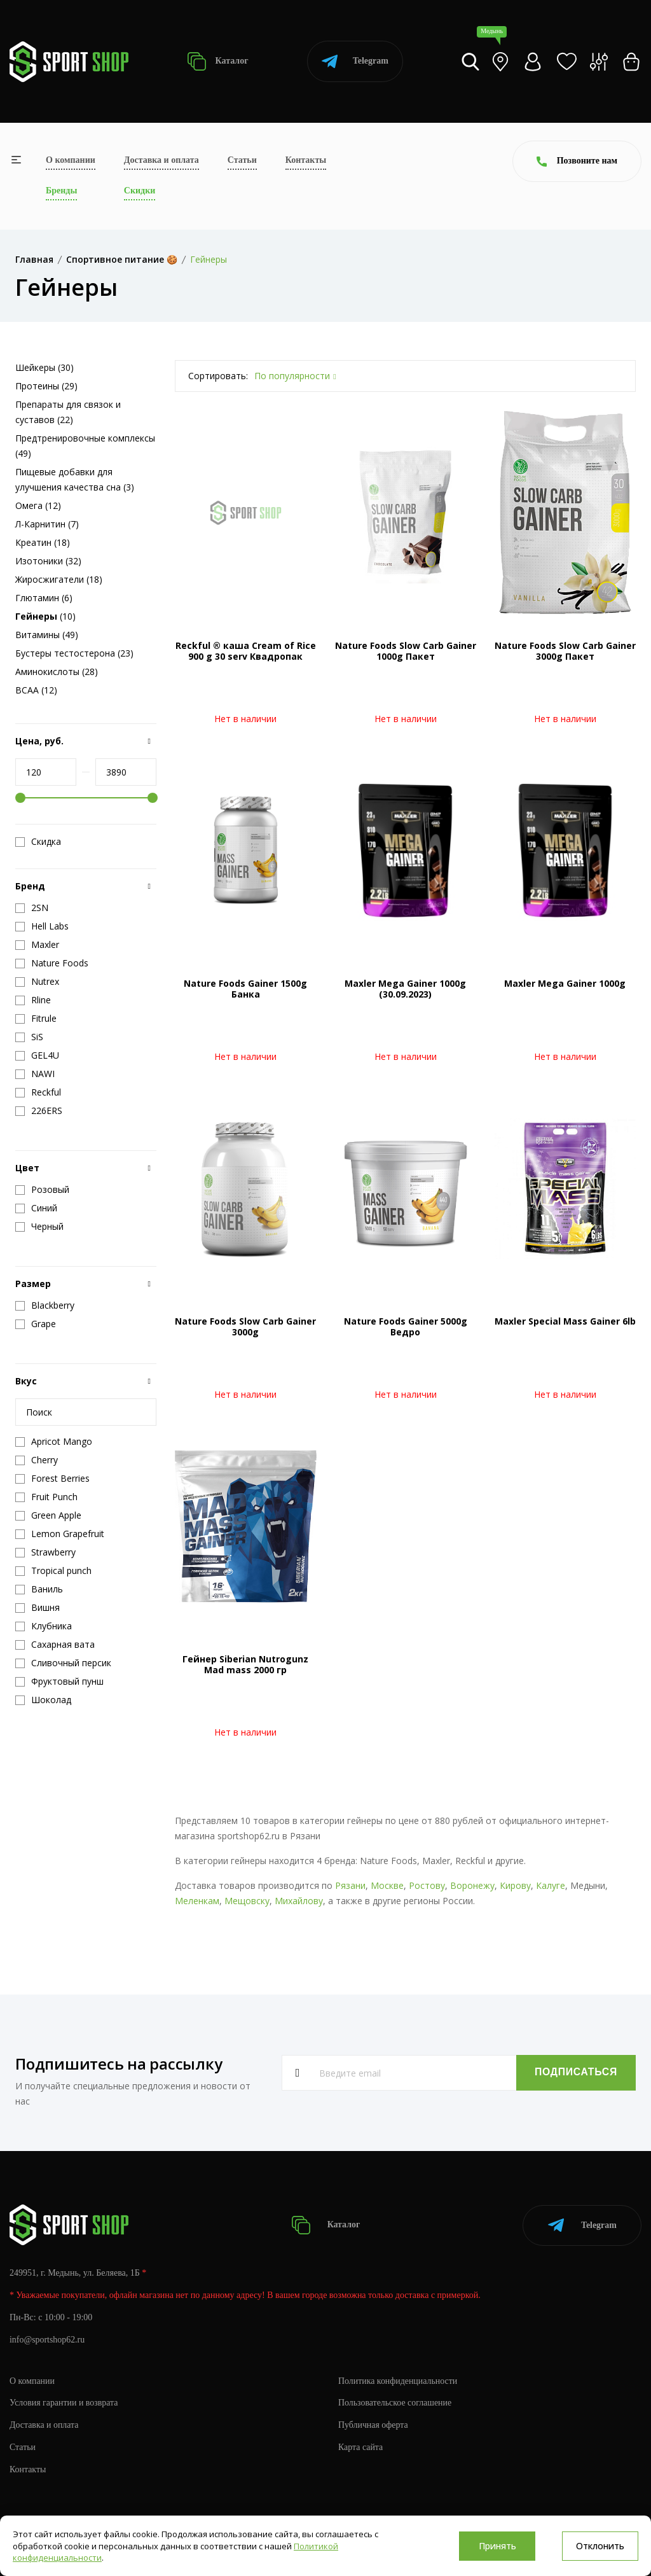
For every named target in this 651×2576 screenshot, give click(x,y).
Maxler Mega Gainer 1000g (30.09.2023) (405, 988)
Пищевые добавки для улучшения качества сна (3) (74, 479)
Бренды (61, 190)
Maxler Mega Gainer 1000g (565, 983)
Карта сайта (360, 2446)
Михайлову (299, 1901)
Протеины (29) (46, 386)
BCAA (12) (36, 690)
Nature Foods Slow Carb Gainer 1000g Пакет (405, 650)
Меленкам (197, 1901)
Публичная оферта (373, 2424)
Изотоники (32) (48, 561)
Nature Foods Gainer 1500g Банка (245, 988)
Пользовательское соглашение (395, 2402)
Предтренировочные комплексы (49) (85, 445)
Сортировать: (218, 376)
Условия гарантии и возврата (64, 2402)
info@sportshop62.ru (47, 2339)
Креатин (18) (42, 542)
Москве (387, 1885)
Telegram (355, 61)
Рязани (350, 1885)
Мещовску (247, 1901)
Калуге (550, 1885)
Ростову (427, 1885)
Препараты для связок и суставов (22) (68, 412)
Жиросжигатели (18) (58, 579)
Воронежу (472, 1885)
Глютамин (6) (43, 598)
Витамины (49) (46, 635)
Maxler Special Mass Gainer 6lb (565, 1321)
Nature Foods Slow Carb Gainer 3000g (245, 1326)
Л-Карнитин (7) (47, 524)
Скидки (139, 190)
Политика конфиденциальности (398, 2380)
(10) (45, 616)
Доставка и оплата (161, 160)
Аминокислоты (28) (56, 671)
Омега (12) (38, 505)
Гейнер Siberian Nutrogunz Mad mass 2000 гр (245, 1664)
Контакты (305, 160)
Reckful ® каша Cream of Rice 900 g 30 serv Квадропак (245, 650)
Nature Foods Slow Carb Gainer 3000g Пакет (565, 650)
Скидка (38, 841)
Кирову (515, 1885)
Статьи (242, 160)
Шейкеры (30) (44, 367)
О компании (70, 160)
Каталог (218, 61)
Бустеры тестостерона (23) (74, 653)
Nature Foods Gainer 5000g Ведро (405, 1326)
